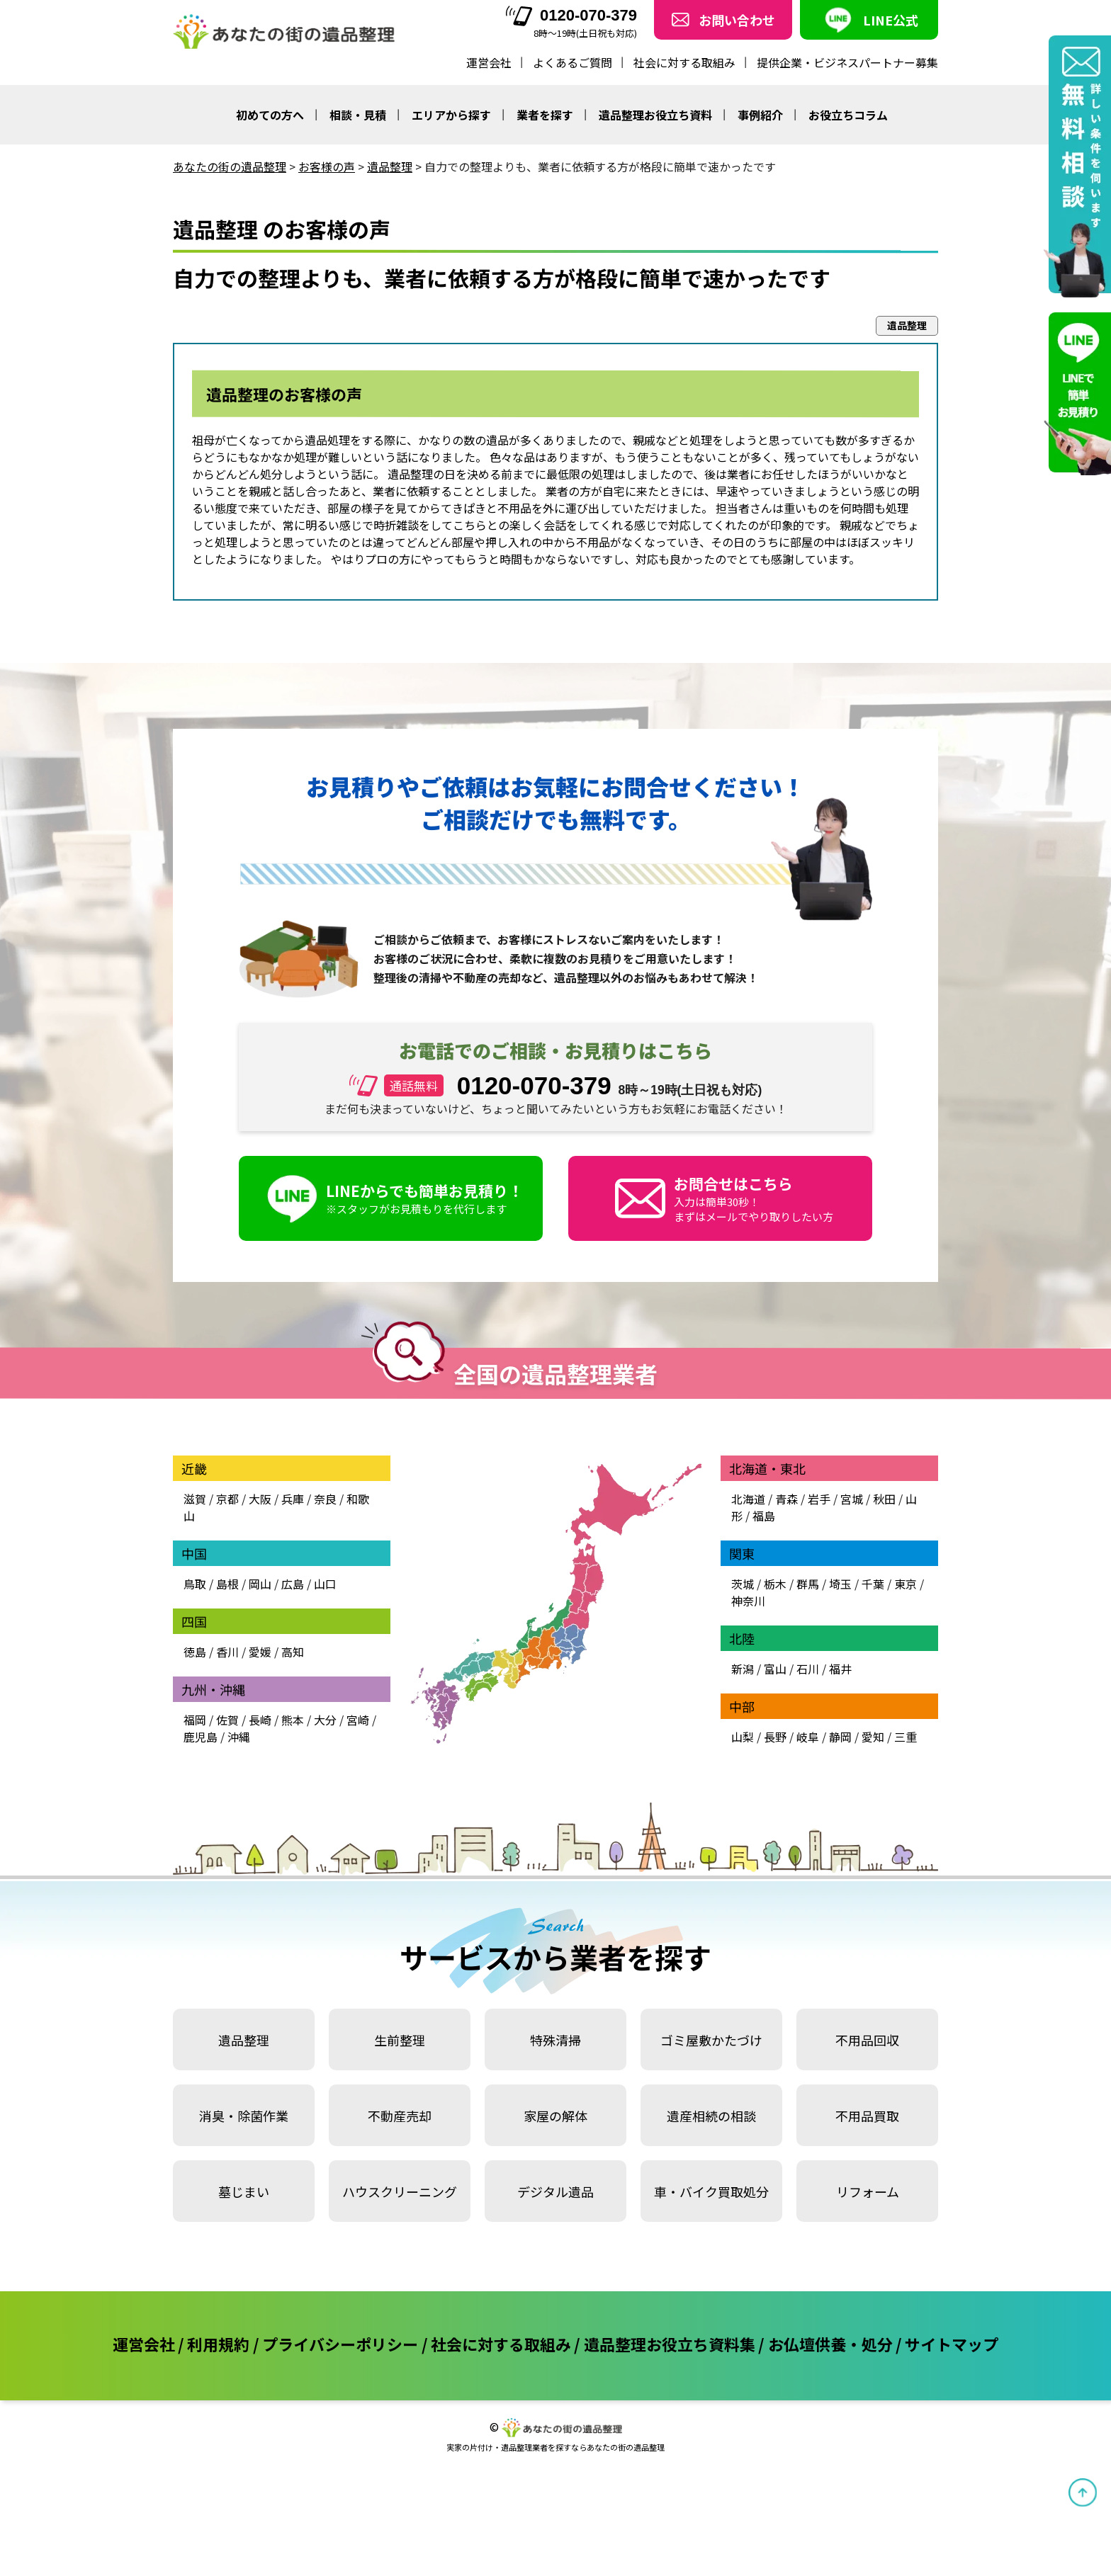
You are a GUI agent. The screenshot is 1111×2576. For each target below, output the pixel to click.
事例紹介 (760, 114)
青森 (786, 1498)
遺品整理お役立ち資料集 (669, 2343)
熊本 (292, 1719)
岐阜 (807, 1736)
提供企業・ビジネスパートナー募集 (847, 62)
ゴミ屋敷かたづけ (711, 2040)
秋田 (884, 1498)
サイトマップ (951, 2343)
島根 (227, 1583)
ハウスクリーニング (399, 2191)
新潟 (742, 1668)
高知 (292, 1651)
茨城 (742, 1583)
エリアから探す (451, 114)
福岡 (195, 1719)
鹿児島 (201, 1736)
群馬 (807, 1583)
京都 (227, 1498)
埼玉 (840, 1583)
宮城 (851, 1498)
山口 (325, 1583)
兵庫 (292, 1498)
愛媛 (260, 1651)
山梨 (742, 1736)
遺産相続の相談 (711, 2115)
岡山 (260, 1583)
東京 (905, 1583)
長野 (775, 1736)
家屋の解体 (555, 2115)
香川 (227, 1651)
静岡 (840, 1736)
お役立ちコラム (848, 114)
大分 (325, 1719)
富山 (775, 1668)
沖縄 (238, 1736)
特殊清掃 (555, 2040)
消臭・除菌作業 (243, 2115)
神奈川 (748, 1600)
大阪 (260, 1498)
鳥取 (195, 1583)
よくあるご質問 (572, 62)
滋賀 (195, 1498)
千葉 (873, 1583)
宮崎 (357, 1719)
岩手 (819, 1498)
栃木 (775, 1583)
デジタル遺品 (555, 2191)
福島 (763, 1515)
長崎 (260, 1719)
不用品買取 (867, 2115)
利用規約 (218, 2343)
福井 (840, 1668)
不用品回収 (867, 2040)
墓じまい (243, 2191)
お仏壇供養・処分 (830, 2343)
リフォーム (867, 2191)
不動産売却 (400, 2115)
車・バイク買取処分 (711, 2191)
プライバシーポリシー (340, 2343)
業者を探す (545, 114)
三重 (905, 1736)
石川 (807, 1668)
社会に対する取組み (684, 62)
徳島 (195, 1651)
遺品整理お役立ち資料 (655, 114)
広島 (292, 1583)
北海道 (748, 1498)
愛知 (873, 1736)
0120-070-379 (571, 16)
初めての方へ (270, 114)
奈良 (325, 1498)
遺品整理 (243, 2040)
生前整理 (399, 2040)
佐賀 (227, 1719)
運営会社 (489, 62)
